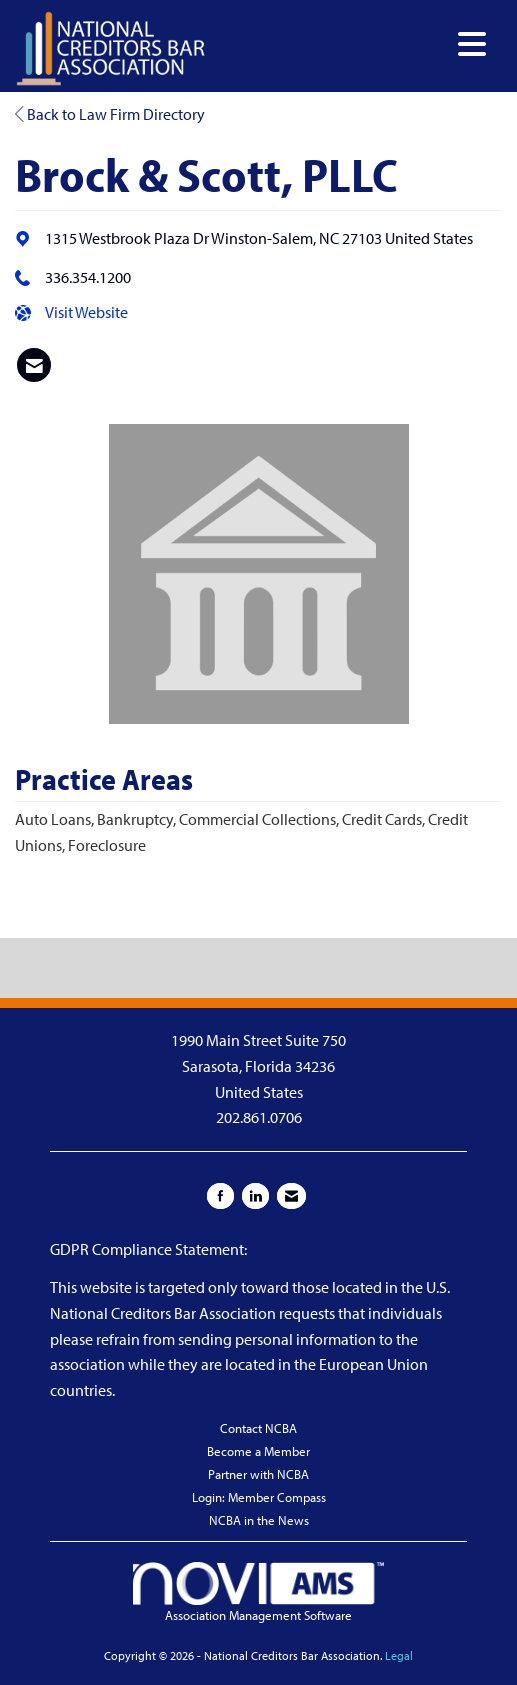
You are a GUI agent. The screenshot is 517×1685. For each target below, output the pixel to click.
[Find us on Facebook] (220, 1196)
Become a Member (258, 1451)
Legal (399, 1655)
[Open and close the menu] (351, 44)
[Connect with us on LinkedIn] (255, 1196)
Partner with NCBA (258, 1474)
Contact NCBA (258, 1428)
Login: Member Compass (259, 1497)
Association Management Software (258, 1592)
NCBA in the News (259, 1520)
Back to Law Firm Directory (110, 114)
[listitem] (34, 365)
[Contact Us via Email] (291, 1196)
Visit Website (86, 312)
